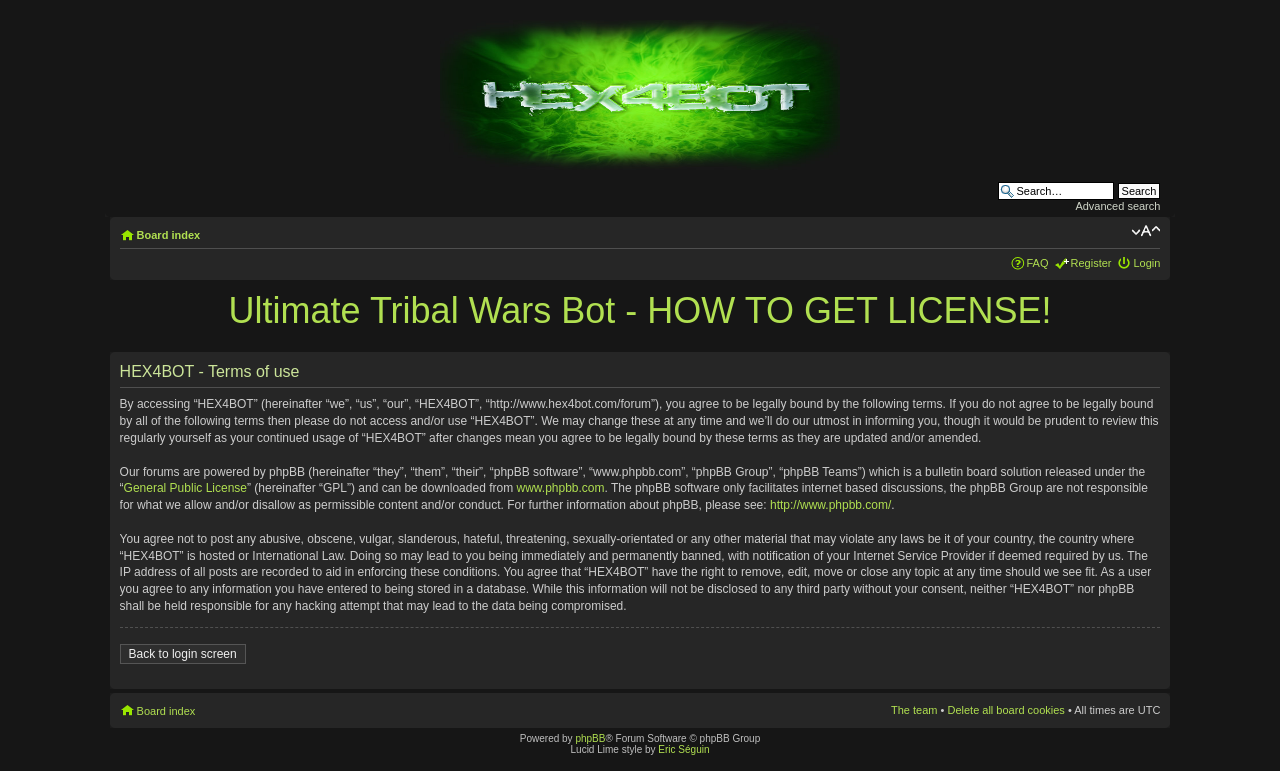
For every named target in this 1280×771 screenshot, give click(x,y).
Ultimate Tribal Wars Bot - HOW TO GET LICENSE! (640, 310)
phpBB (590, 738)
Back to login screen (183, 654)
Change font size (1145, 231)
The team (914, 710)
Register (1091, 263)
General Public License (185, 488)
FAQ (1038, 263)
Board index (169, 235)
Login (1146, 263)
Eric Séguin (683, 749)
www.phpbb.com (560, 488)
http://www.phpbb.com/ (830, 505)
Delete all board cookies (1005, 710)
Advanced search (1117, 206)
